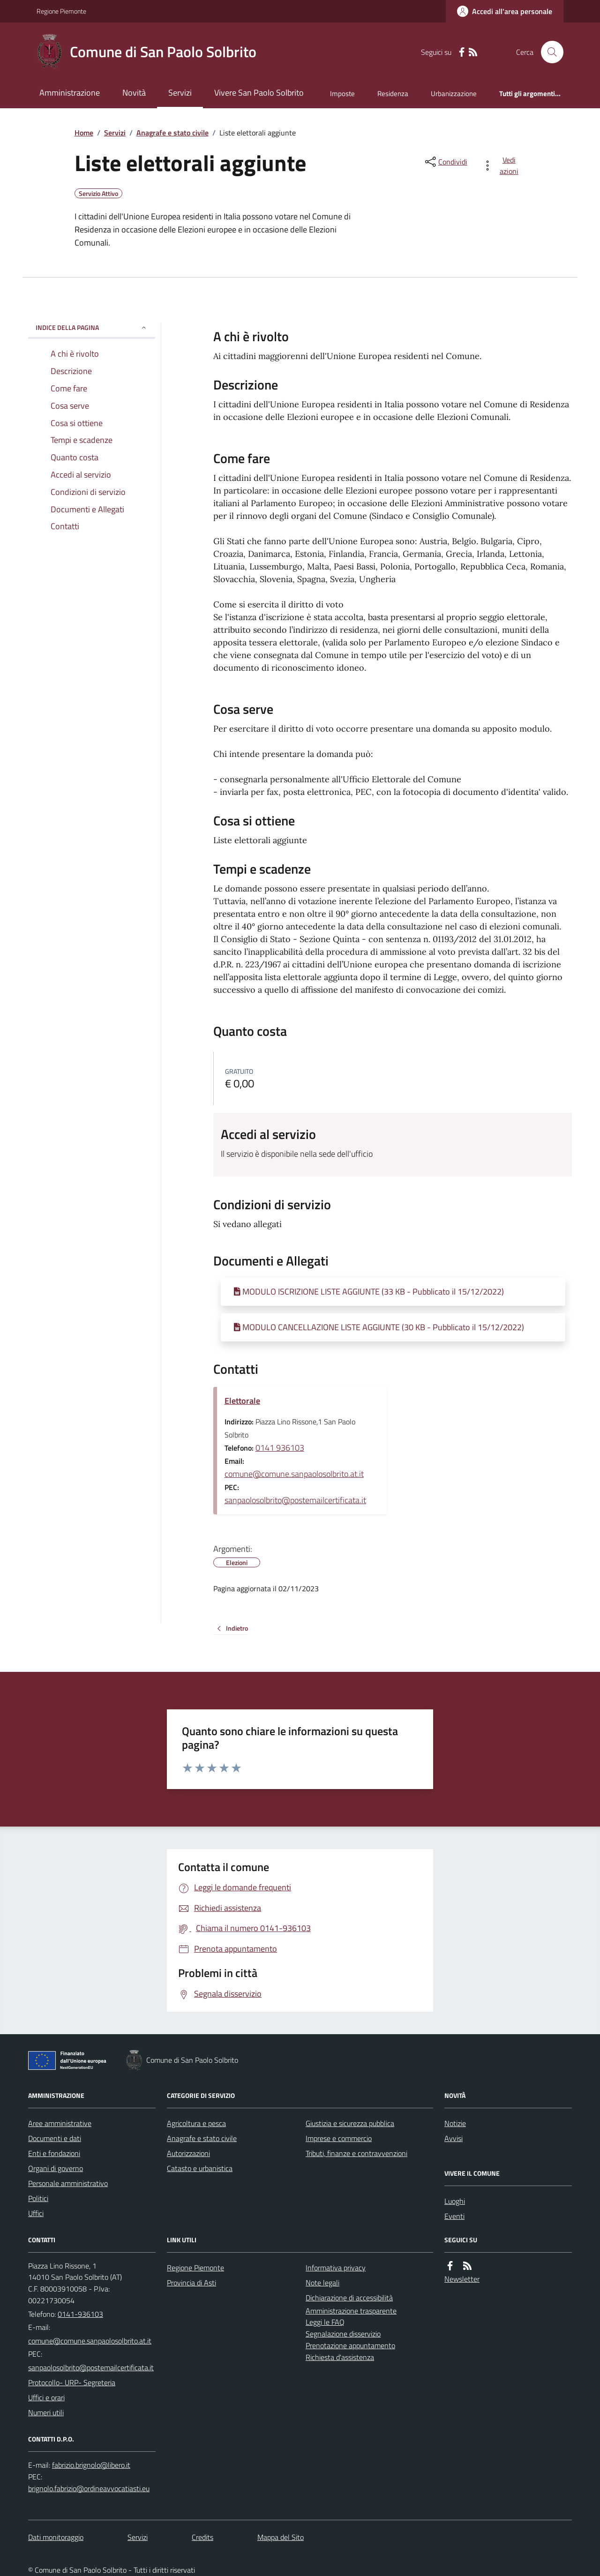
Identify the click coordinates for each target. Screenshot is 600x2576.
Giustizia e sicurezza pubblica (350, 2123)
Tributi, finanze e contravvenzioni (356, 2153)
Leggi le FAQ (325, 2322)
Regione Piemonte (61, 11)
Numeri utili (46, 2412)
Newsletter (462, 2278)
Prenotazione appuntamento (350, 2345)
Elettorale (242, 1400)
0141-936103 (80, 2314)
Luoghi (454, 2201)
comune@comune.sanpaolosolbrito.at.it (294, 1474)
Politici (38, 2198)
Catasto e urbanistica (199, 2168)
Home (84, 132)
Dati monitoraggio (55, 2537)
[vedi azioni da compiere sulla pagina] (502, 165)
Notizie (455, 2123)
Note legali (322, 2282)
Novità (134, 92)
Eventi (454, 2216)
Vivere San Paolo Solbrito (259, 92)
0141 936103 (279, 1447)
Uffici (36, 2213)
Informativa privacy (336, 2267)
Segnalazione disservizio (343, 2333)
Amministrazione (69, 92)
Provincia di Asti (191, 2282)
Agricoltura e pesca (196, 2123)
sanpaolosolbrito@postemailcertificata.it (295, 1500)
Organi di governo (55, 2168)
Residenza (392, 93)
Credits (202, 2537)
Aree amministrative (59, 2123)
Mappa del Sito (280, 2537)
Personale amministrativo (68, 2183)
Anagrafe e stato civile (172, 132)
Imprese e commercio (339, 2138)
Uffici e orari (46, 2397)
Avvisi (453, 2138)
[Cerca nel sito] (548, 52)
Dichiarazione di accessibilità (349, 2297)
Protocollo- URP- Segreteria (71, 2382)
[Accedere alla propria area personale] (504, 11)
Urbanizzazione (454, 93)
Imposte (342, 93)
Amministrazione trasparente (351, 2310)
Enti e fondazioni (54, 2153)
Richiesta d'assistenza (340, 2357)
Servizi (180, 92)
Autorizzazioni (188, 2153)
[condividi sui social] (445, 161)
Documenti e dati (54, 2138)
